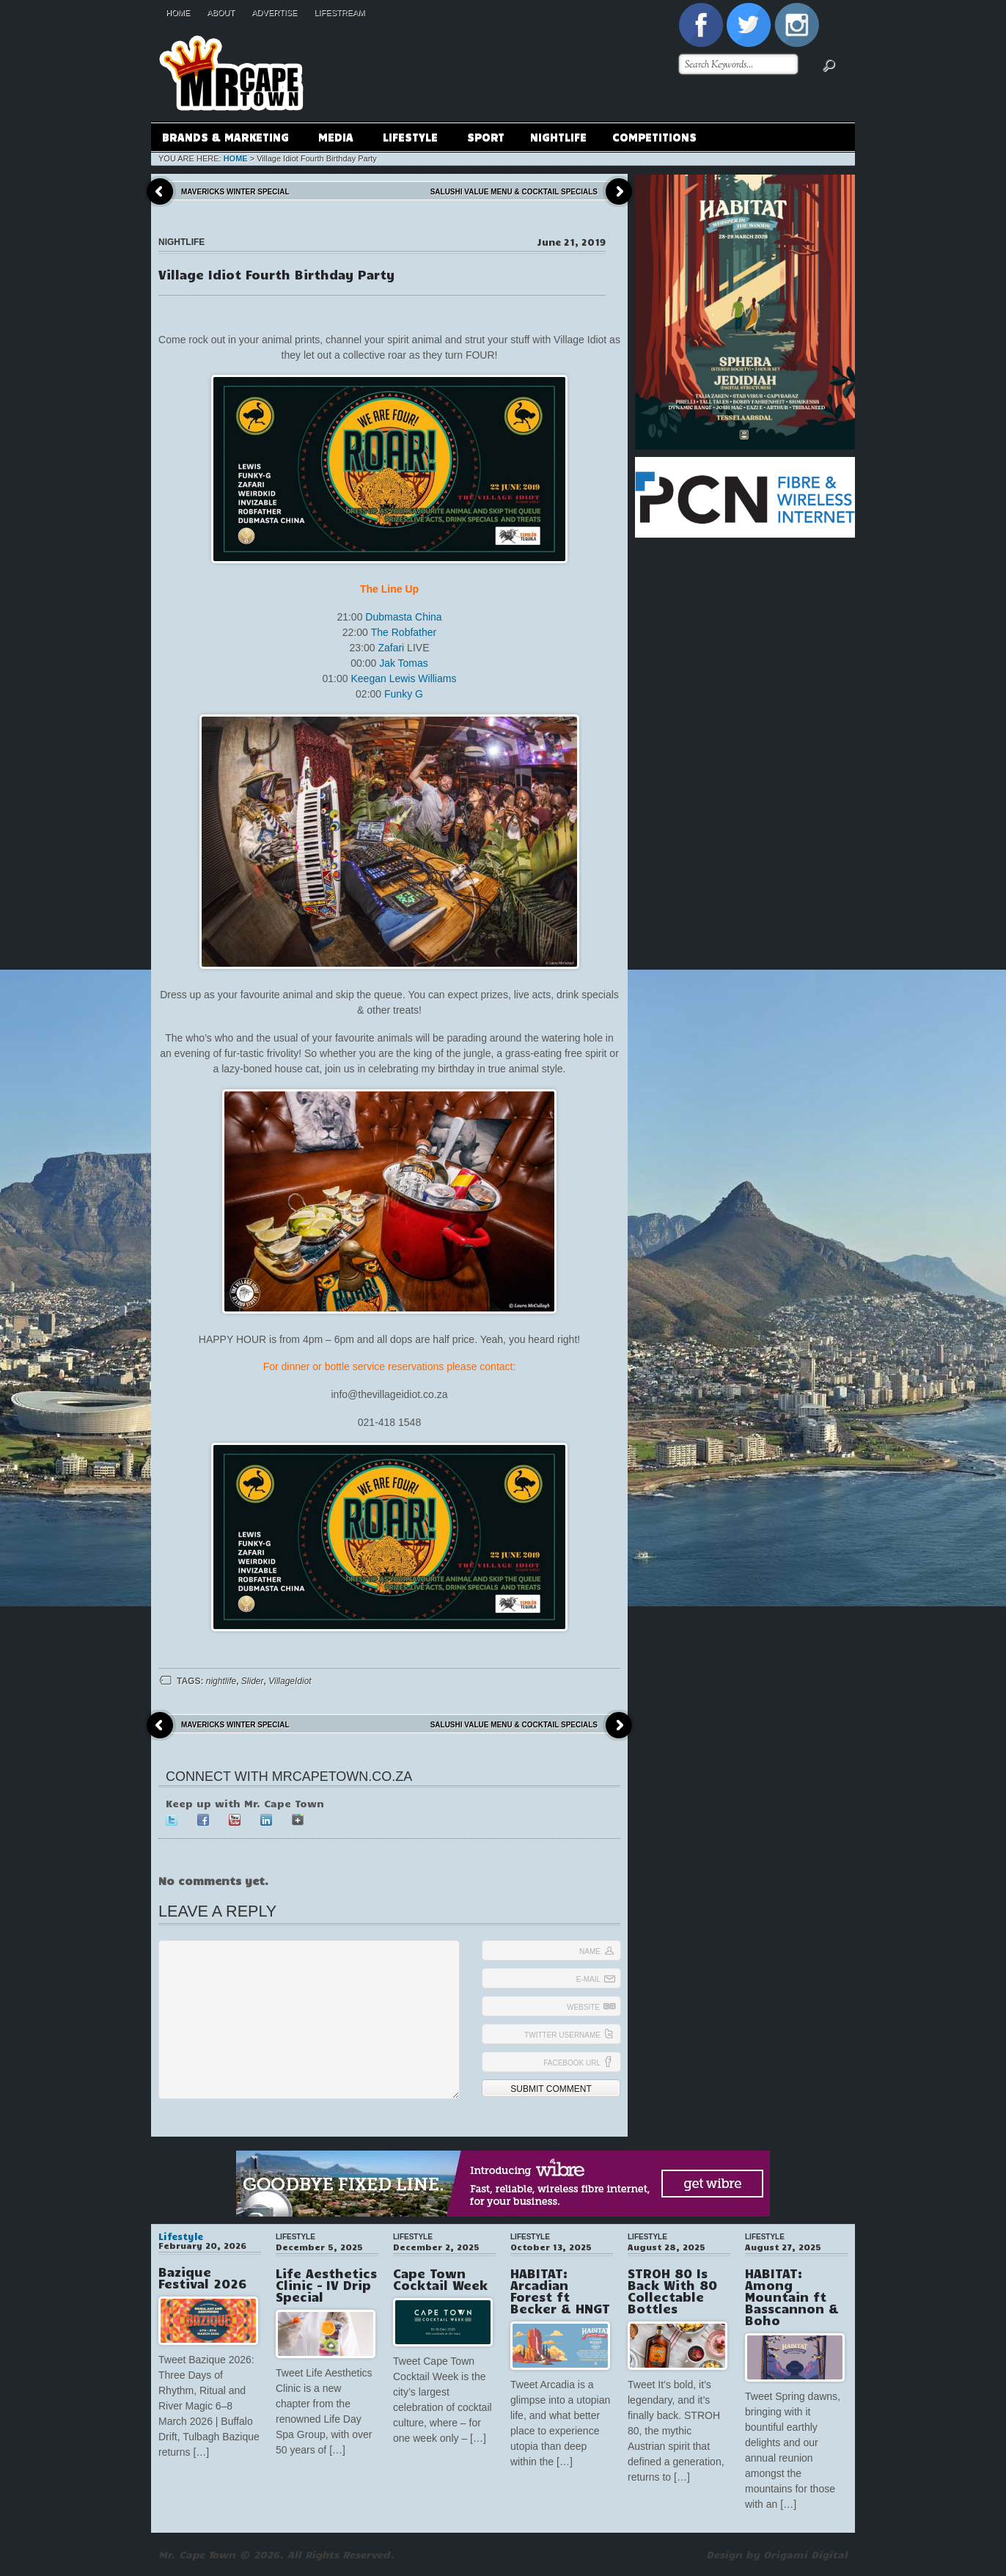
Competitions (654, 136)
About (221, 12)
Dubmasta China (403, 617)
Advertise (274, 12)
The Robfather (404, 632)
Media (335, 139)
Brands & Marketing (225, 139)
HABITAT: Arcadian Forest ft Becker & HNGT (560, 2291)
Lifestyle (410, 139)
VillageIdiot (290, 1681)
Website (583, 2007)
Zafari (391, 648)
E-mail (588, 1979)
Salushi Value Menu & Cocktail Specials (514, 192)
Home (178, 12)
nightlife (221, 1681)
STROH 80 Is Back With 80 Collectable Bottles (672, 2291)
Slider (252, 1681)
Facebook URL (572, 2063)
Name (590, 1951)
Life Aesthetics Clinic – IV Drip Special (326, 2285)
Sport (485, 136)
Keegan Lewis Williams (403, 678)
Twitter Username (562, 2035)
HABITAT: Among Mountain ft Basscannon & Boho (792, 2296)
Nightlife (558, 136)
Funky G (403, 694)
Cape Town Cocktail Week (440, 2279)
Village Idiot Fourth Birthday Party (276, 274)
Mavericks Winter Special (235, 192)
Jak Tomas (403, 663)
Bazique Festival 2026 (202, 2277)
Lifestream (339, 12)
